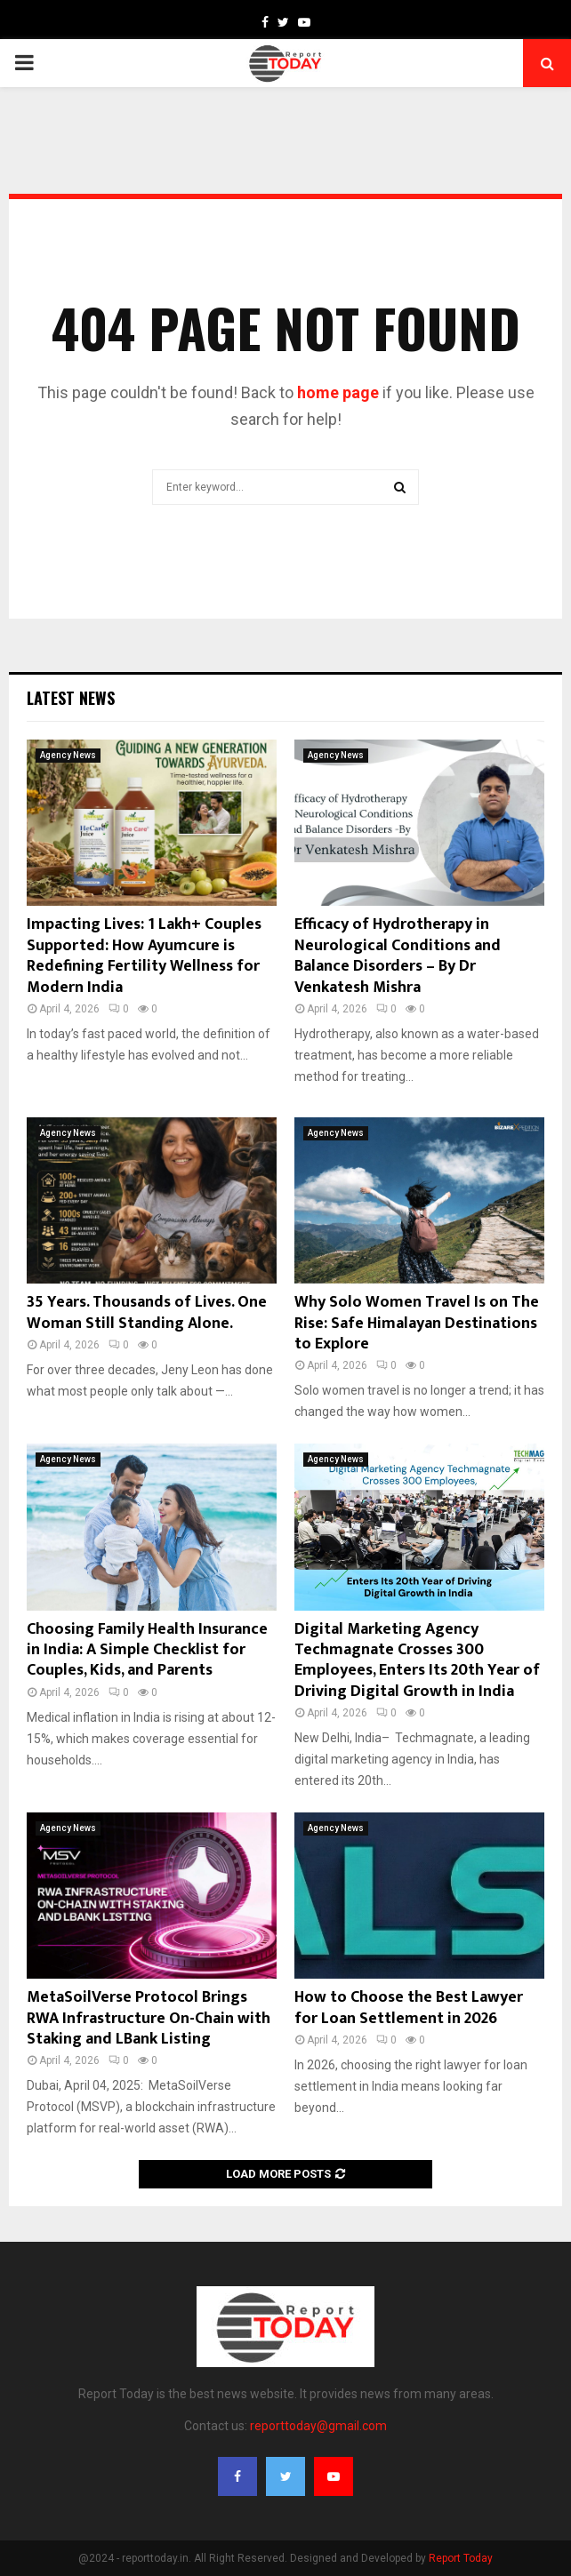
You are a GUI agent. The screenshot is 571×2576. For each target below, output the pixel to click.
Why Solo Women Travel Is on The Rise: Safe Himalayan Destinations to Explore (416, 1323)
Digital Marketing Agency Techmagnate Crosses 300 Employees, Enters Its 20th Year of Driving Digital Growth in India (417, 1660)
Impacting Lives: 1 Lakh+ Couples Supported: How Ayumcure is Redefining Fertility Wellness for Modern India (144, 955)
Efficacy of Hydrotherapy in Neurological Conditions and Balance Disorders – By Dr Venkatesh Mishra (397, 955)
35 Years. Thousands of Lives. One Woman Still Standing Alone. (147, 1312)
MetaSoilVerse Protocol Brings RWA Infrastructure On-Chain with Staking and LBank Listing (148, 2018)
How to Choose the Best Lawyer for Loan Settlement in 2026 (408, 2007)
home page (338, 392)
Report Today (461, 2558)
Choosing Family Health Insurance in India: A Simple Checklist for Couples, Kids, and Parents (147, 1650)
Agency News (68, 755)
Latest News (71, 697)
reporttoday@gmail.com (318, 2426)
